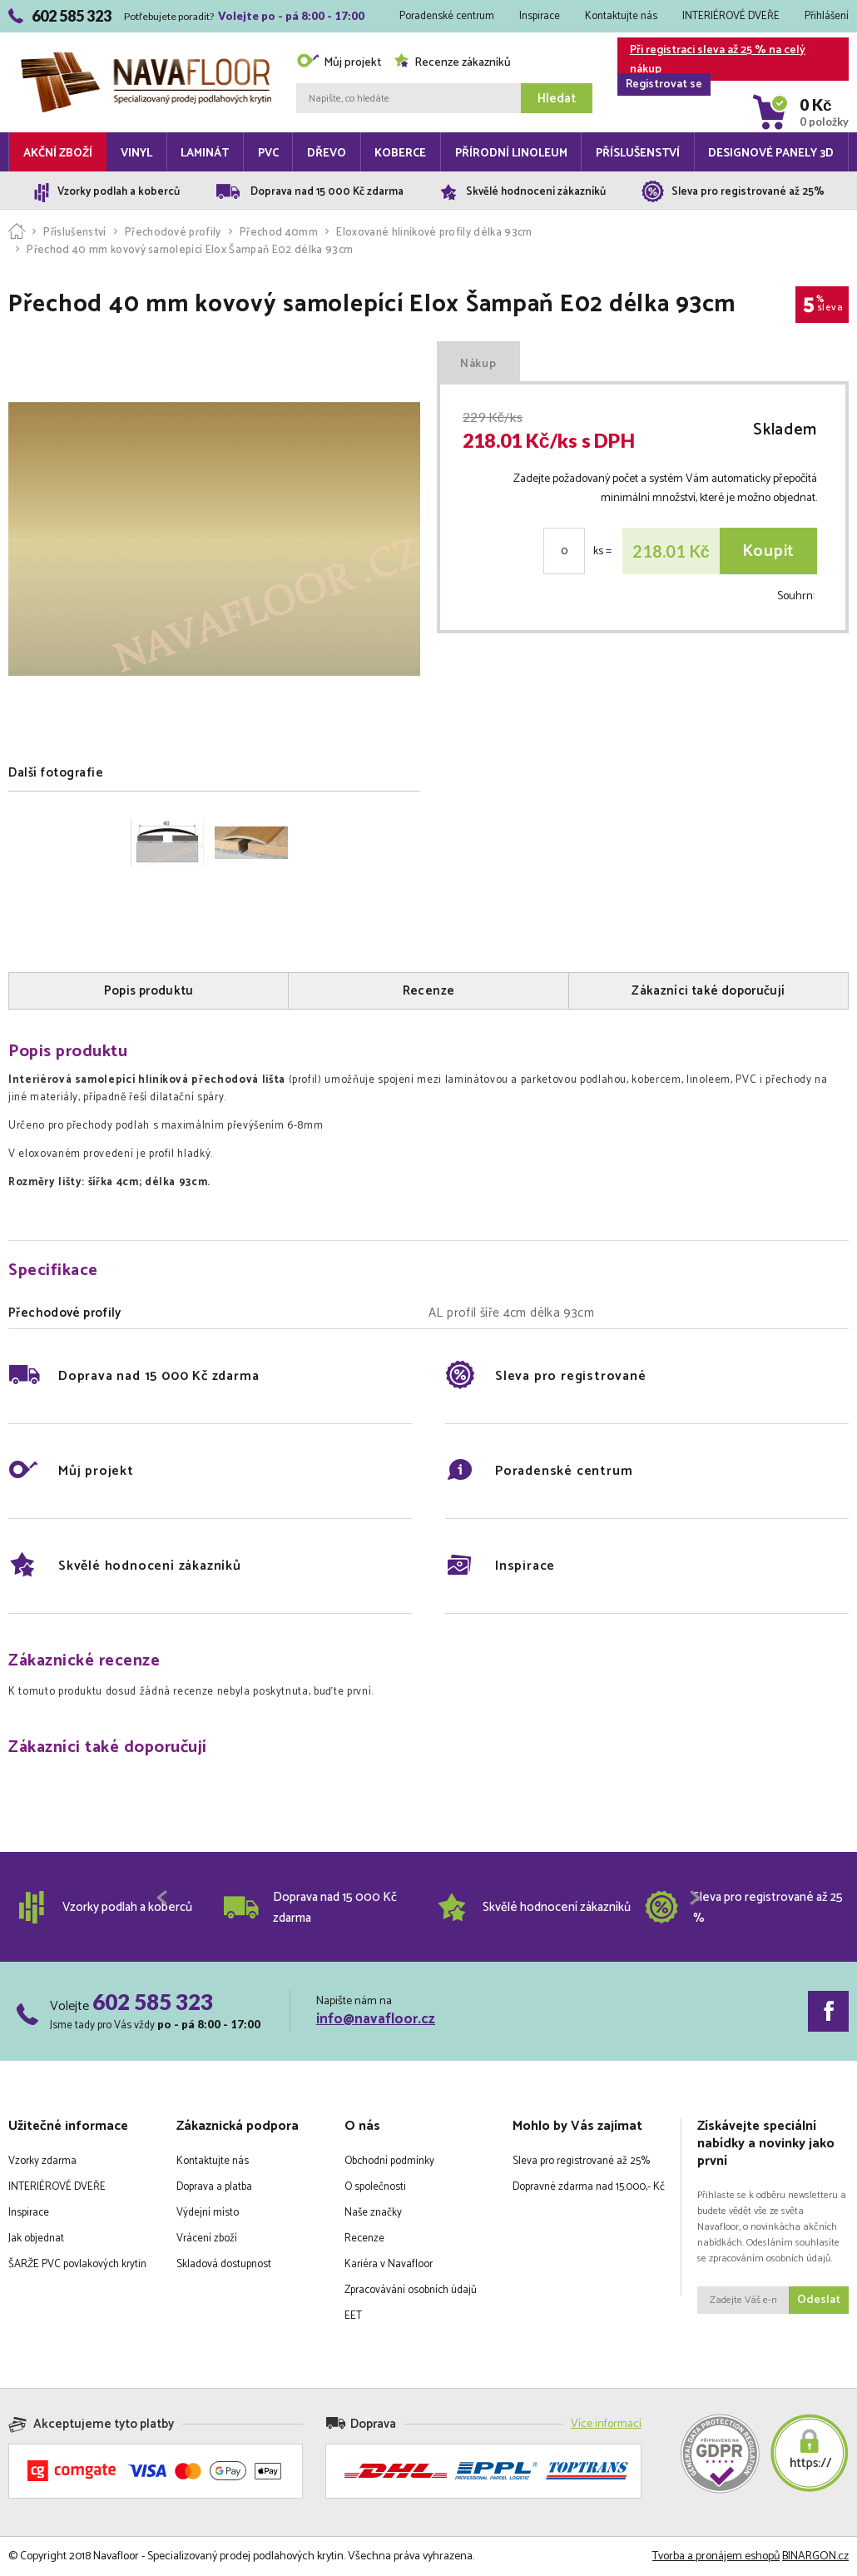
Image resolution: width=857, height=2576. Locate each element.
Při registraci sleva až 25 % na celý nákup (711, 61)
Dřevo (326, 153)
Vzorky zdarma (42, 2161)
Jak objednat (36, 2238)
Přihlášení (827, 16)
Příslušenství (638, 153)
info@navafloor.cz (375, 2019)
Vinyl (136, 153)
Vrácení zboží (206, 2238)
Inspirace (539, 16)
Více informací (606, 2424)
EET (353, 2316)
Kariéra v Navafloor (388, 2264)
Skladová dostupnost (223, 2264)
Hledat (556, 98)
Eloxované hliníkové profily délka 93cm (434, 232)
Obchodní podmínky (389, 2161)
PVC (268, 153)
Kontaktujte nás (621, 16)
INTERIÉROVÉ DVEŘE (731, 16)
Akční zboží (57, 153)
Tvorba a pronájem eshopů (716, 2556)
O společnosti (375, 2187)
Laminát (205, 153)
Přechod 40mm (279, 232)
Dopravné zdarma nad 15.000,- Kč (589, 2187)
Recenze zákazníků (452, 62)
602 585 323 (152, 2001)
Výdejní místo (207, 2212)
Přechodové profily (173, 232)
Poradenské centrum (446, 16)
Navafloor (146, 58)
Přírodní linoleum (511, 153)
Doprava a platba (214, 2187)
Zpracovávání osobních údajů (410, 2290)
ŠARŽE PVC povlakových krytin (77, 2264)
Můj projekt (338, 62)
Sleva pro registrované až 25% (581, 2161)
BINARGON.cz (815, 2556)
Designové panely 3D (771, 153)
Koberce (400, 153)
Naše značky (373, 2212)
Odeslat (818, 2300)
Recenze (364, 2238)
